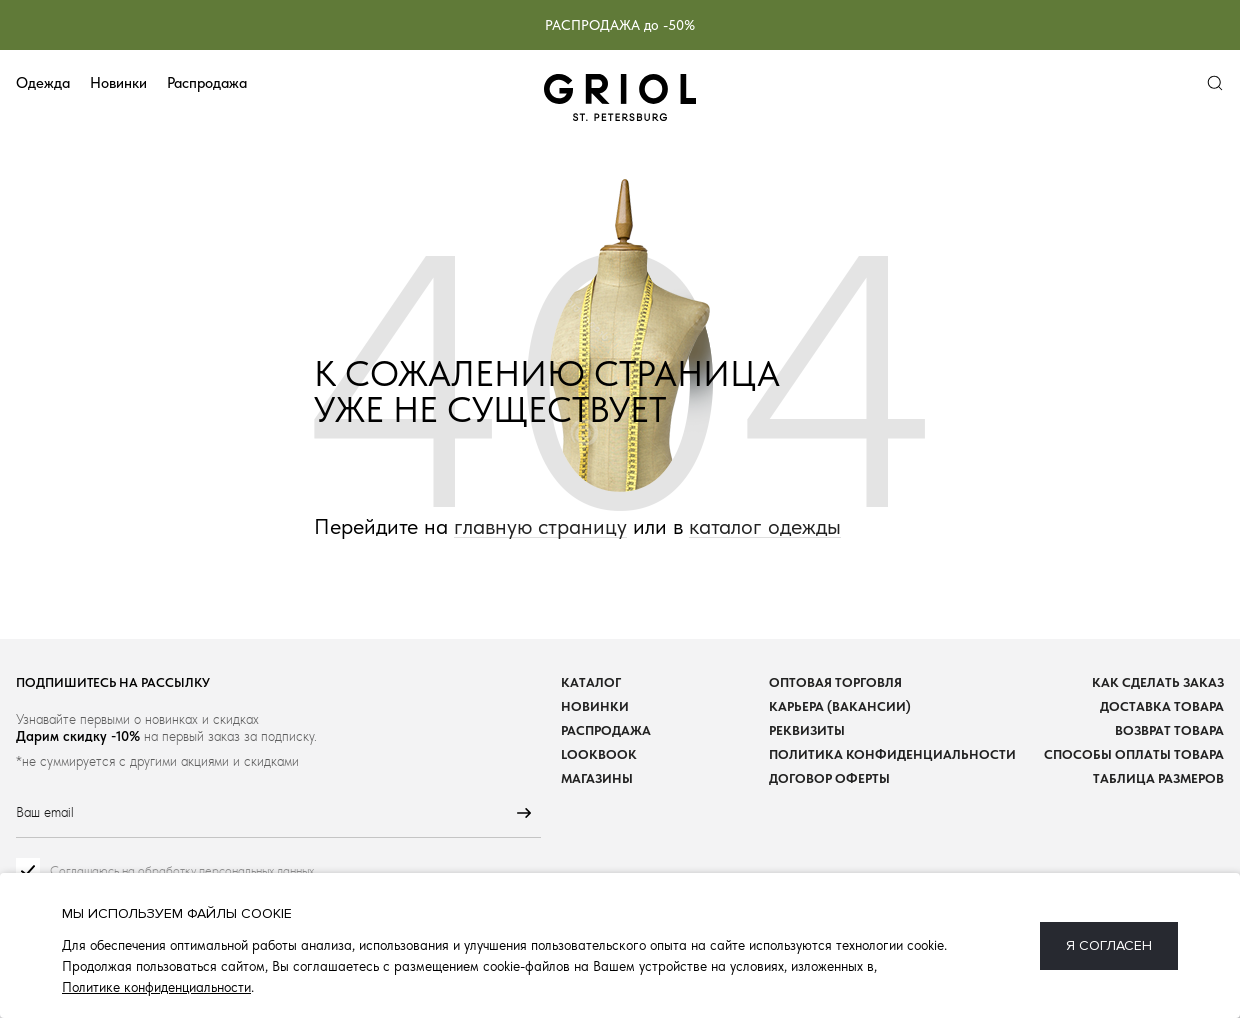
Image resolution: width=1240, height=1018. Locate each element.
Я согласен (1109, 945)
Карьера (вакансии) (840, 706)
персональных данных (256, 870)
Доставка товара (1162, 706)
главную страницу (540, 526)
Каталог (591, 682)
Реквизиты (807, 730)
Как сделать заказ (1158, 682)
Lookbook (599, 754)
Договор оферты (829, 778)
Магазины (597, 778)
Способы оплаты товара (1134, 754)
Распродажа (207, 83)
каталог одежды (765, 526)
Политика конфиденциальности (892, 754)
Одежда (43, 83)
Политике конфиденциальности (156, 987)
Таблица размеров (1158, 778)
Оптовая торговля (835, 682)
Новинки (118, 83)
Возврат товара (1169, 730)
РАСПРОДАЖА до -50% (620, 25)
